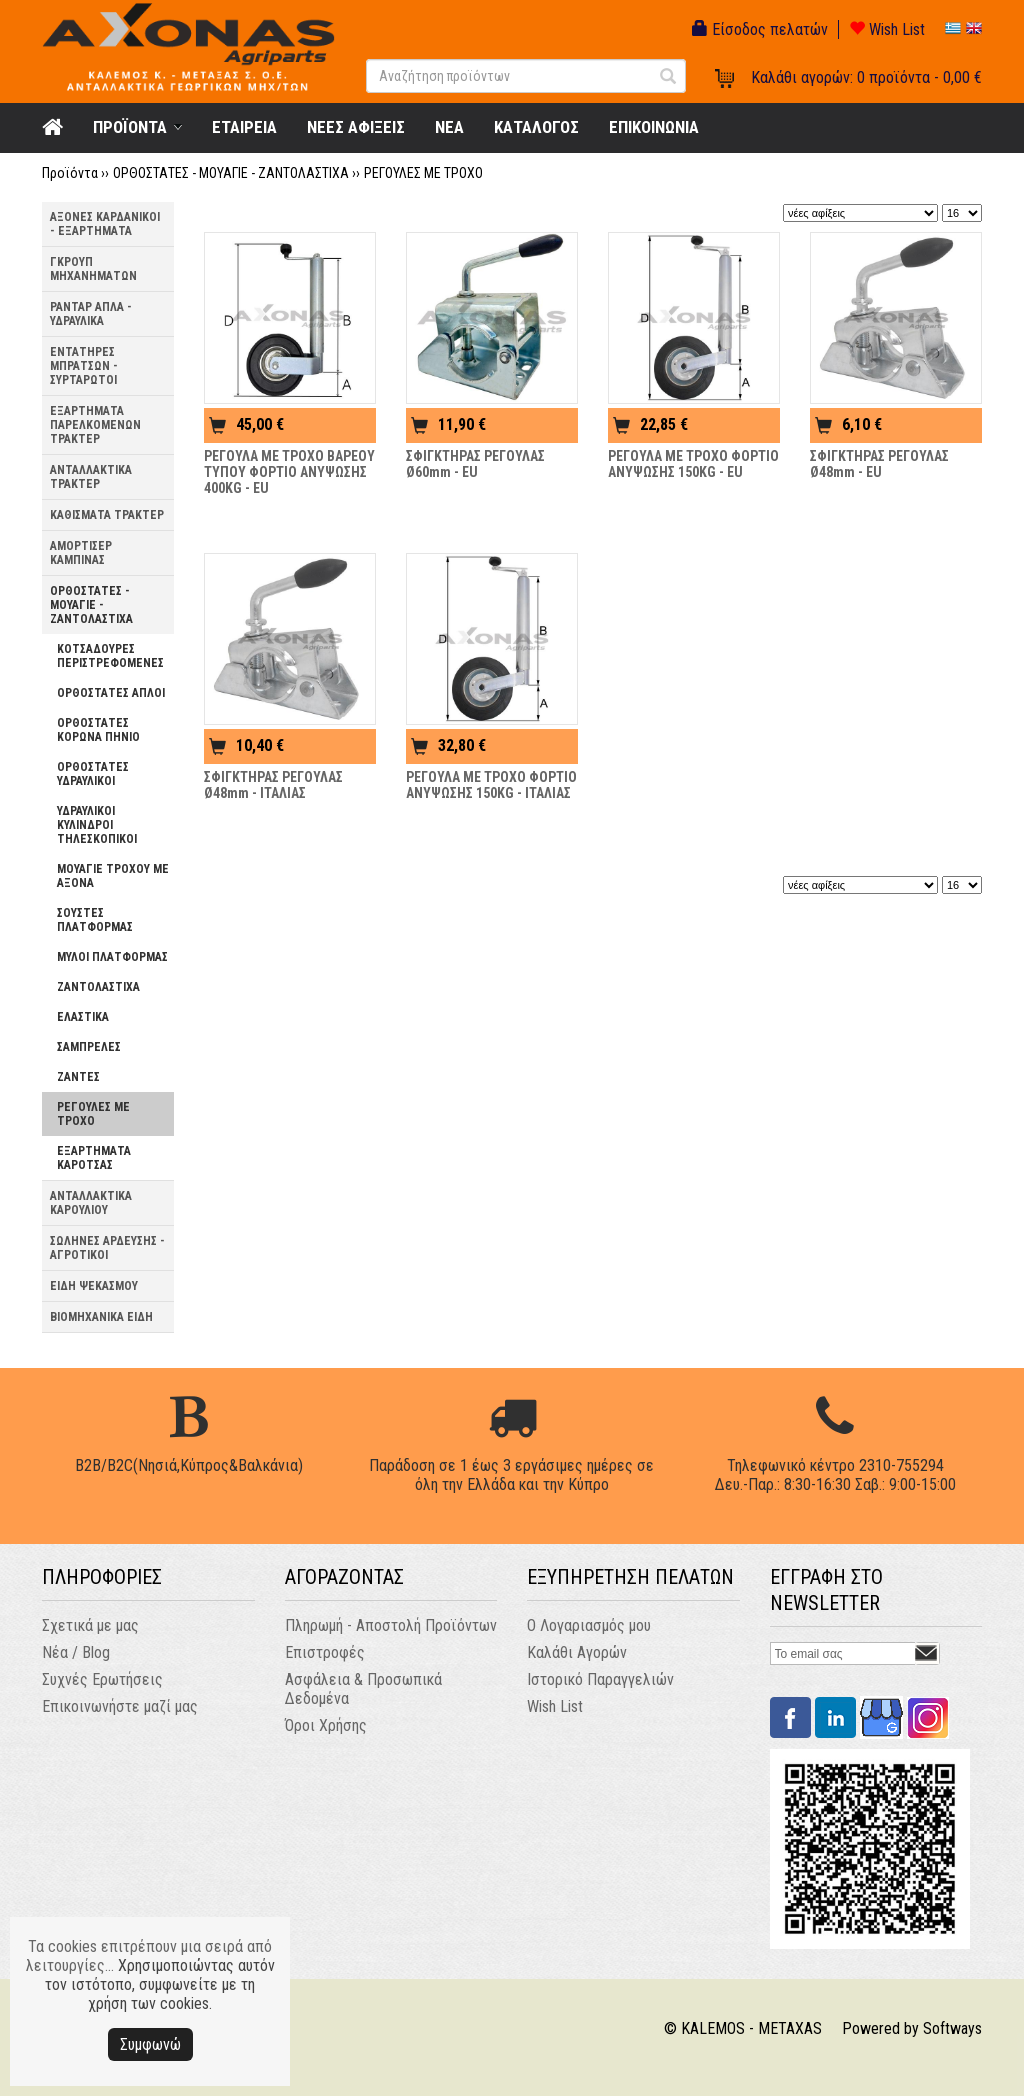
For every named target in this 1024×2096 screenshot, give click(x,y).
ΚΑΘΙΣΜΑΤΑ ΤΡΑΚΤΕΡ (107, 515)
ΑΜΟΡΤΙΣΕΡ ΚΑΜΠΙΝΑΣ (81, 553)
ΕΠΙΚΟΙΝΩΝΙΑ (654, 127)
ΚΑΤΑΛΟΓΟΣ (536, 127)
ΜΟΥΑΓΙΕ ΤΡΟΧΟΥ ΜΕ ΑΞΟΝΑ (113, 876)
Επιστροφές (325, 1652)
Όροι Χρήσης (326, 1725)
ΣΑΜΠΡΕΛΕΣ (89, 1047)
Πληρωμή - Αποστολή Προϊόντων (391, 1625)
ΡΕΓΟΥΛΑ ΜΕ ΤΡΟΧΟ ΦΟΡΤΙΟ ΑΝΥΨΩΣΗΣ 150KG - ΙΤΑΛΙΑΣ (491, 785)
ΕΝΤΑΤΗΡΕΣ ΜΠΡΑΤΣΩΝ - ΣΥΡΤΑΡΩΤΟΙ (84, 366)
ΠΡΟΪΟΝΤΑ (130, 127)
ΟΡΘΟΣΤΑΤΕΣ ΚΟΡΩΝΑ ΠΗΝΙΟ (98, 730)
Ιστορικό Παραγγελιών (600, 1679)
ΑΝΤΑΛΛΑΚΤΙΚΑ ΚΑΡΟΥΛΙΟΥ (91, 1203)
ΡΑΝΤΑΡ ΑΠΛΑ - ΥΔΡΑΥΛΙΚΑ (91, 314)
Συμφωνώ (150, 2044)
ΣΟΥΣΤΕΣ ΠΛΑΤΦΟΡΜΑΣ (95, 920)
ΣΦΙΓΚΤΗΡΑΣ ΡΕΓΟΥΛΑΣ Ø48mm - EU (879, 464)
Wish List (887, 29)
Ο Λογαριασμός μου (589, 1625)
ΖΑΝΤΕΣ (78, 1077)
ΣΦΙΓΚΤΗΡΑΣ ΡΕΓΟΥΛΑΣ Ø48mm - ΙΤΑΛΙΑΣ (273, 785)
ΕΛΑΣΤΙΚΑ (83, 1017)
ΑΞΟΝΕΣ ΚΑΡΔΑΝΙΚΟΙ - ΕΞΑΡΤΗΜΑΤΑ (105, 224)
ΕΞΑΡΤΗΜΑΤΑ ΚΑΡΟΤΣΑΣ (94, 1158)
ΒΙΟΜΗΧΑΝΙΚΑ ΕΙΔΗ (101, 1317)
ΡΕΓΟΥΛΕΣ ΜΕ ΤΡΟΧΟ (423, 173)
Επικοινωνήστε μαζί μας (120, 1706)
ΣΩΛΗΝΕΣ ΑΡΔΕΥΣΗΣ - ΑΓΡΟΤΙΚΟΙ (107, 1248)
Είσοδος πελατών (760, 29)
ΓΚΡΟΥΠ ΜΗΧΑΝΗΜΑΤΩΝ (93, 269)
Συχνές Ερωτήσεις (102, 1679)
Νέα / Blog (76, 1652)
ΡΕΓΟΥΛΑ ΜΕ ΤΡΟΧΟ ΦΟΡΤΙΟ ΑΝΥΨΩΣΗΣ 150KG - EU (693, 464)
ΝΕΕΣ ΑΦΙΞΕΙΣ (356, 127)
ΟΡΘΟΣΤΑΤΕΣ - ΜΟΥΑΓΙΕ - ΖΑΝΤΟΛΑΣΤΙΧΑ (231, 173)
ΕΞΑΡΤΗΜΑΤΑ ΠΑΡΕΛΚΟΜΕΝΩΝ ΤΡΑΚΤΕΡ (95, 425)
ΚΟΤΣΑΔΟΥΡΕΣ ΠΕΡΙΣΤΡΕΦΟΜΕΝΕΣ (110, 656)
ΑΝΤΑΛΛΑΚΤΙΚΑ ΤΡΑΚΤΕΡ (91, 477)
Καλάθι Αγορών (577, 1652)
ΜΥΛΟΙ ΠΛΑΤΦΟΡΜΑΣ (112, 957)
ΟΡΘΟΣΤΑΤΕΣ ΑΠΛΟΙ (111, 693)
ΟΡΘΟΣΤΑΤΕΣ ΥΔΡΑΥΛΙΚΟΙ (93, 774)
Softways (952, 2028)
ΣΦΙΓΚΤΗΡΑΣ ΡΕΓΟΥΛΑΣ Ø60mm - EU (475, 464)
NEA (449, 127)
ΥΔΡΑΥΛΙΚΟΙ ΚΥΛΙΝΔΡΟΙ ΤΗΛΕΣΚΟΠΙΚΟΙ (97, 825)
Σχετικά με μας (90, 1625)
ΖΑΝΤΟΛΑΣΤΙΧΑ (98, 987)
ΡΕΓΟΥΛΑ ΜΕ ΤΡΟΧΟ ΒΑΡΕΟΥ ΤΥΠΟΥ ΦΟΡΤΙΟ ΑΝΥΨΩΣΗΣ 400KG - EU (289, 472)
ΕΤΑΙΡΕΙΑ (244, 127)
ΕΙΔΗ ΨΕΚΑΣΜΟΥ (94, 1286)
